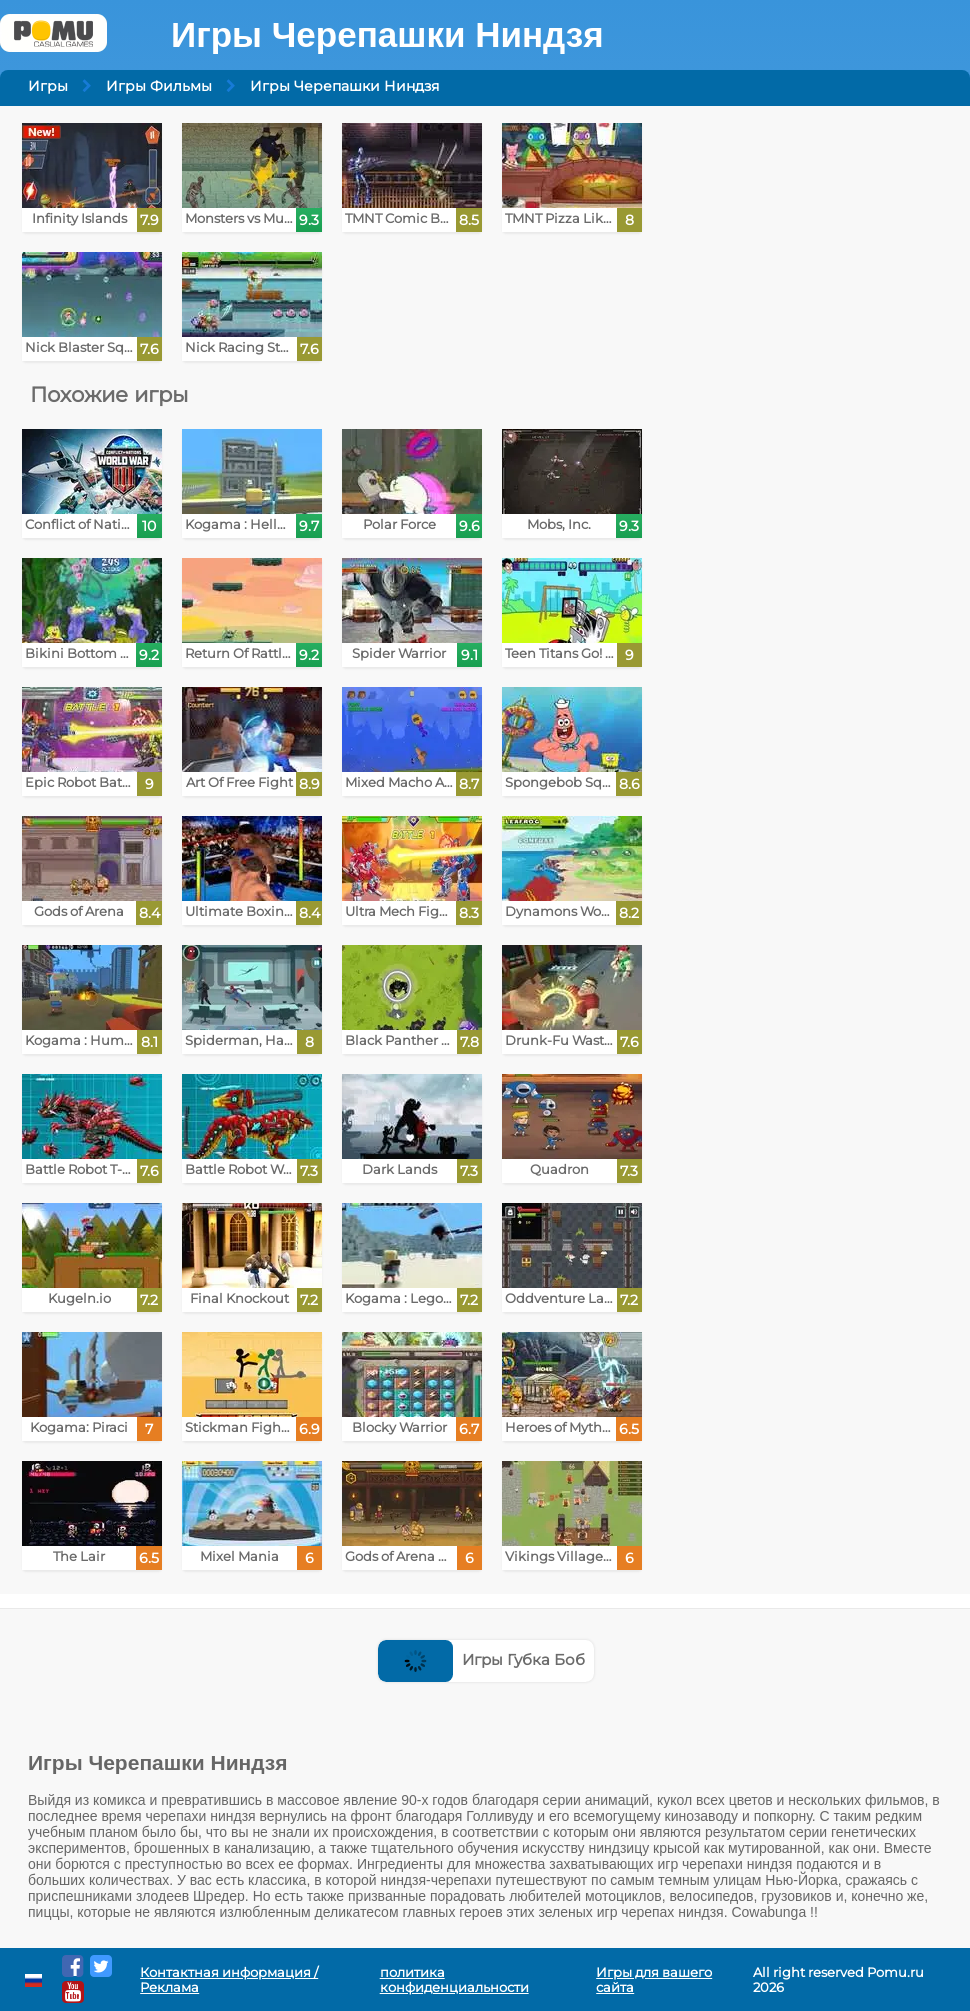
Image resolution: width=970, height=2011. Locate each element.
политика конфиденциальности (454, 1980)
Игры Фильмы (159, 86)
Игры (48, 86)
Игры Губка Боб (481, 1659)
